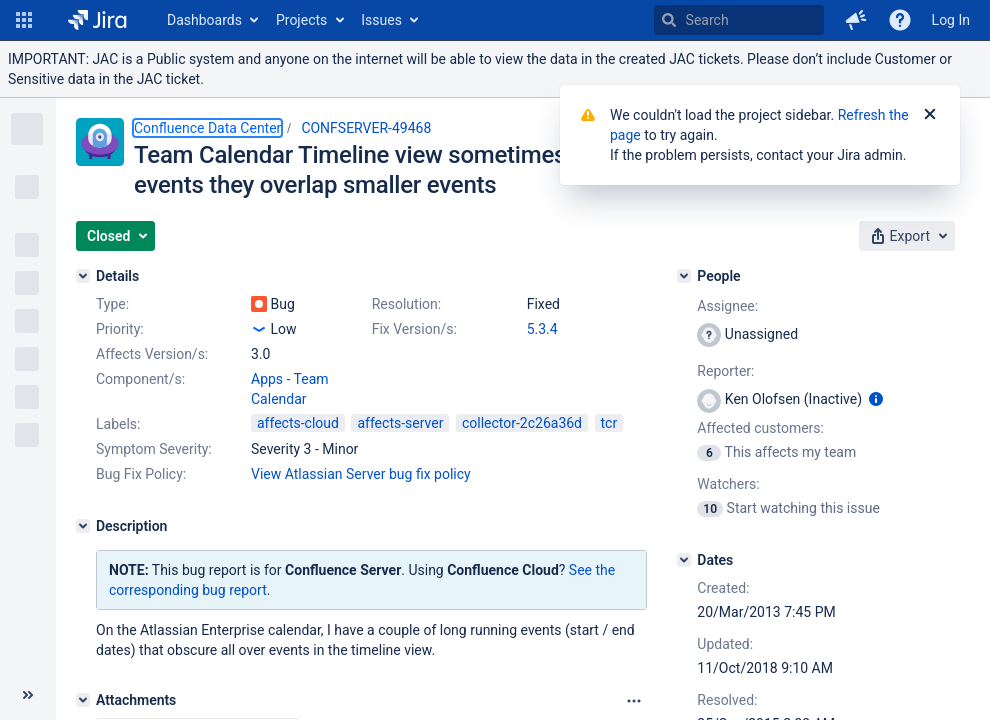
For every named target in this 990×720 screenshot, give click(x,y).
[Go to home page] (97, 20)
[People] (684, 276)
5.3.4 (542, 329)
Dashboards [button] (204, 20)
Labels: (118, 424)
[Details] (83, 276)
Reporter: (725, 371)
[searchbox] (739, 20)
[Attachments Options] (634, 701)
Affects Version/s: (152, 354)
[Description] (83, 526)
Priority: (120, 329)
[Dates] (684, 560)
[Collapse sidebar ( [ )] (28, 695)
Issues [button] (381, 20)
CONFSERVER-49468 (366, 128)
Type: (112, 304)
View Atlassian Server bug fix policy (361, 474)
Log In (951, 20)
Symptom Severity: (154, 449)
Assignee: (727, 306)
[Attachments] (83, 700)
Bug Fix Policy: (141, 474)
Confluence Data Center (207, 128)
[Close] (930, 115)
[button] (24, 20)
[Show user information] (876, 399)
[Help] (900, 20)
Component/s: (140, 379)
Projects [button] (301, 20)
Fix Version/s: (414, 329)
